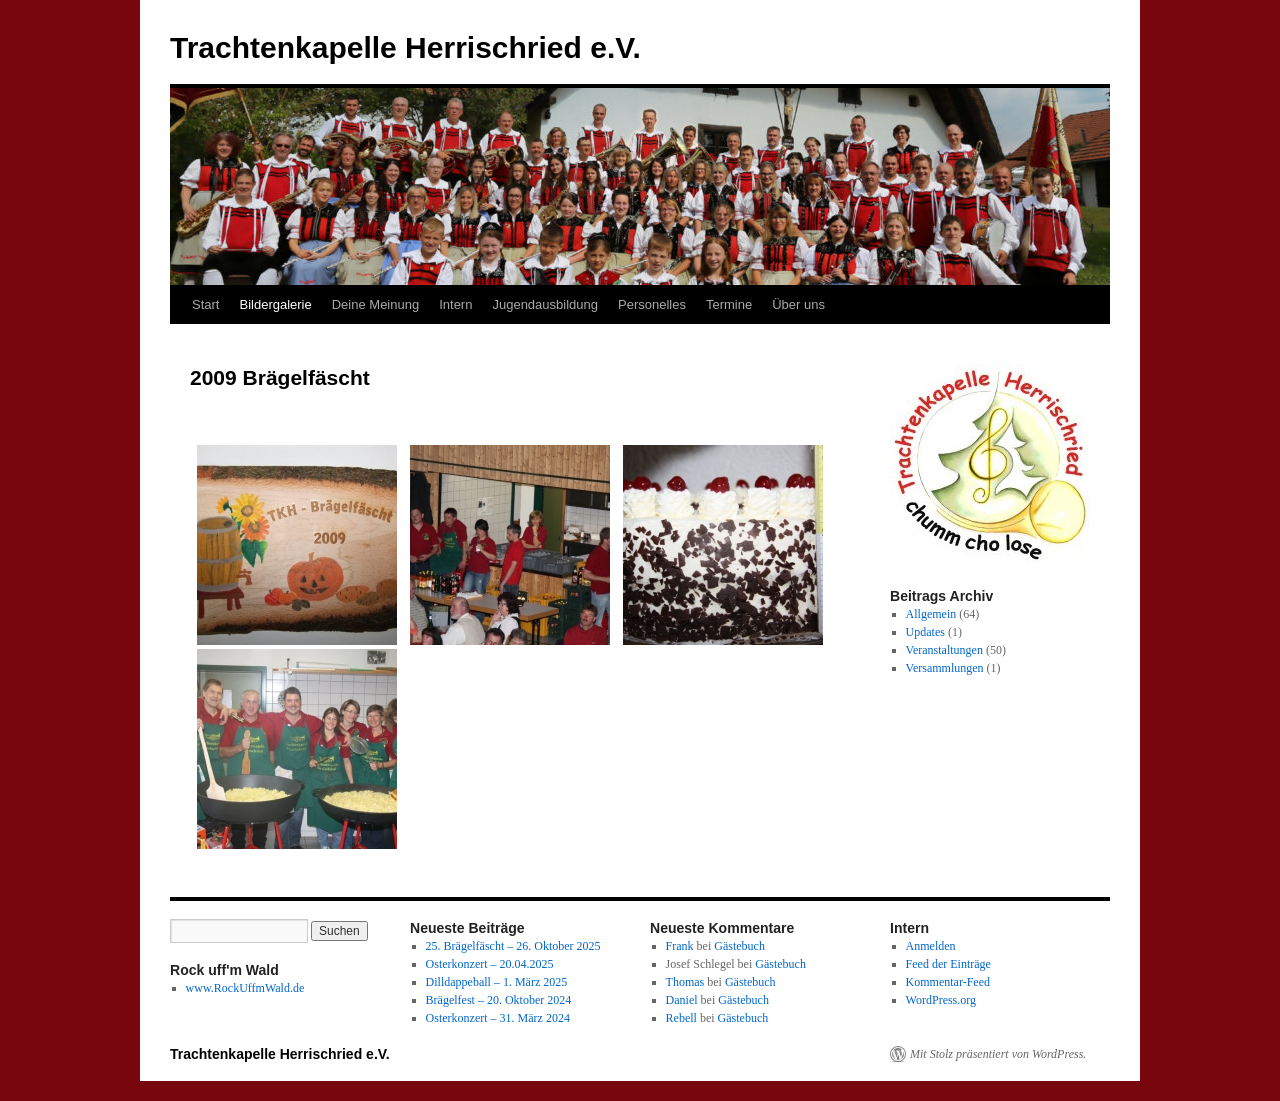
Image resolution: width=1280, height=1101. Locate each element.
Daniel (682, 1000)
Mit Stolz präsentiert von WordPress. (998, 1054)
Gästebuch (739, 946)
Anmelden (931, 946)
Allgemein (931, 614)
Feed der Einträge (948, 964)
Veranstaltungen (944, 650)
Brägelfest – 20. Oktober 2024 (499, 1000)
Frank (680, 946)
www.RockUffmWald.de (245, 988)
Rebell (681, 1018)
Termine (729, 304)
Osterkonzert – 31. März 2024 (498, 1018)
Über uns (798, 304)
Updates (925, 632)
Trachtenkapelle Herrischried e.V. (405, 47)
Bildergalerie (275, 304)
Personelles (652, 304)
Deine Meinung (375, 304)
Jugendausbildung (545, 304)
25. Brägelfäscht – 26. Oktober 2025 (513, 946)
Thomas (685, 982)
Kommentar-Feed (948, 982)
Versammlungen (945, 668)
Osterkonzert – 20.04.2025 (490, 964)
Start (205, 304)
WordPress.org (941, 1000)
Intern (455, 304)
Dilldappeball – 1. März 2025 (497, 982)
